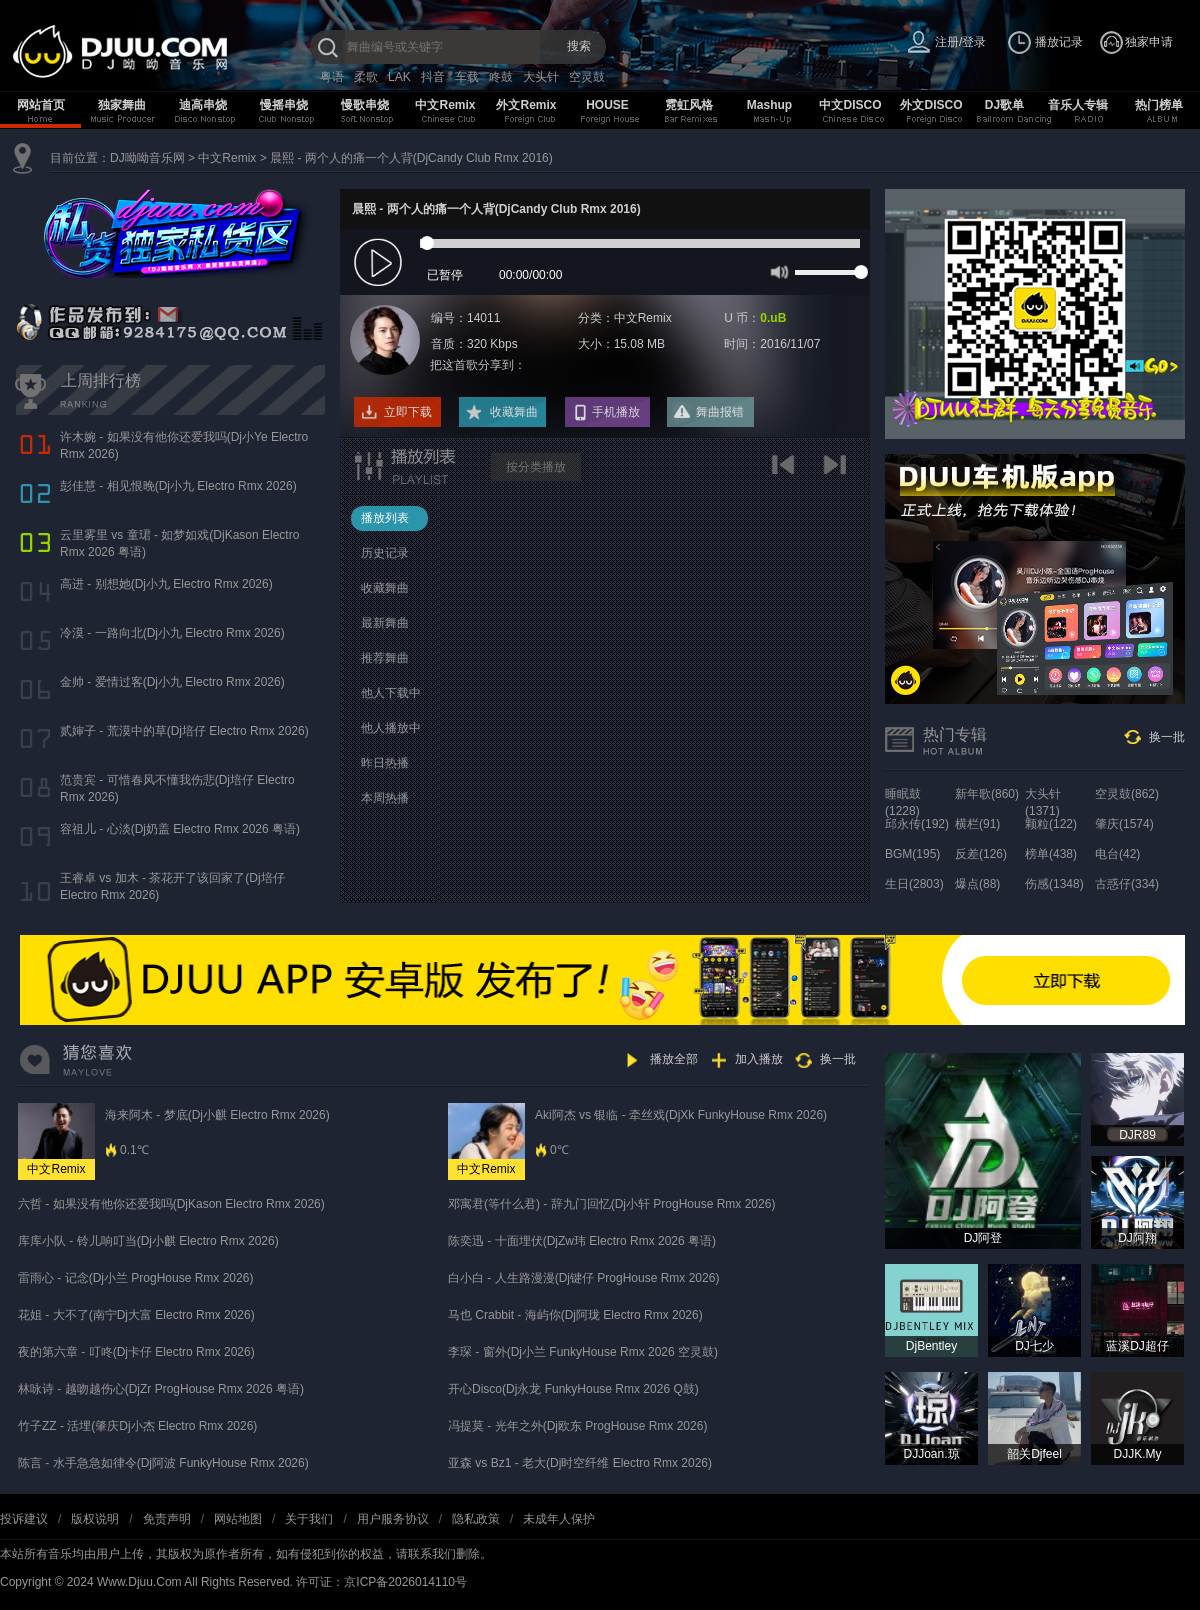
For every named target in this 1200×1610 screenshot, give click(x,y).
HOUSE (607, 105)
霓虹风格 (689, 105)
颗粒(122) (1051, 824)
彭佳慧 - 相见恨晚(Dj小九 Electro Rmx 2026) (178, 486)
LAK (399, 77)
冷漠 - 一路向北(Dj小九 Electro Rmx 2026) (172, 633)
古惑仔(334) (1127, 884)
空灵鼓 (587, 77)
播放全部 (674, 1059)
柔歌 (366, 77)
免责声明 (167, 1519)
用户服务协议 (393, 1519)
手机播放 (616, 412)
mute (777, 271)
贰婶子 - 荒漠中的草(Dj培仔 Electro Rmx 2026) (184, 731)
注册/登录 (960, 42)
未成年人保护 (559, 1519)
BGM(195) (912, 854)
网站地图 (238, 1519)
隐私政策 (476, 1519)
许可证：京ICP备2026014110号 (381, 1582)
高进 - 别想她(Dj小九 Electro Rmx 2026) (166, 584)
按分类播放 (536, 467)
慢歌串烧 (365, 105)
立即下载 (408, 412)
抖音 (433, 77)
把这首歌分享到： (478, 365)
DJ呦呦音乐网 (147, 158)
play (380, 263)
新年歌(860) (987, 794)
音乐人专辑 (1078, 105)
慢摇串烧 (284, 105)
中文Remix (445, 105)
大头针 (541, 77)
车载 (467, 77)
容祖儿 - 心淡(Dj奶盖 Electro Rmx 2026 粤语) (180, 829)
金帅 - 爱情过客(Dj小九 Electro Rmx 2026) (172, 682)
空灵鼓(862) (1127, 794)
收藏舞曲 (514, 412)
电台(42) (1117, 854)
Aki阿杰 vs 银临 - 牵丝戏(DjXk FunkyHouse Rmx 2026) (681, 1115)
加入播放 (759, 1059)
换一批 (1167, 737)
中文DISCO (850, 105)
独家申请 (1149, 42)
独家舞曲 (122, 105)
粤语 (332, 77)
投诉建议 (24, 1519)
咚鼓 (501, 77)
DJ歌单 (1004, 105)
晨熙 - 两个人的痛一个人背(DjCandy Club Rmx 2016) (411, 158)
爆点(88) (977, 884)
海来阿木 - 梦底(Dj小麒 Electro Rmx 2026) (217, 1115)
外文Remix (526, 105)
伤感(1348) (1054, 884)
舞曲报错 (720, 412)
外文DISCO (931, 105)
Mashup (769, 105)
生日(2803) (914, 884)
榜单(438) (1051, 854)
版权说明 (95, 1519)
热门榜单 (1159, 105)
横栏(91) (977, 824)
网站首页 (41, 105)
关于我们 (309, 1519)
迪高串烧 (203, 105)
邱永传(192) (917, 824)
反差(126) (981, 854)
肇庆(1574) (1124, 824)
